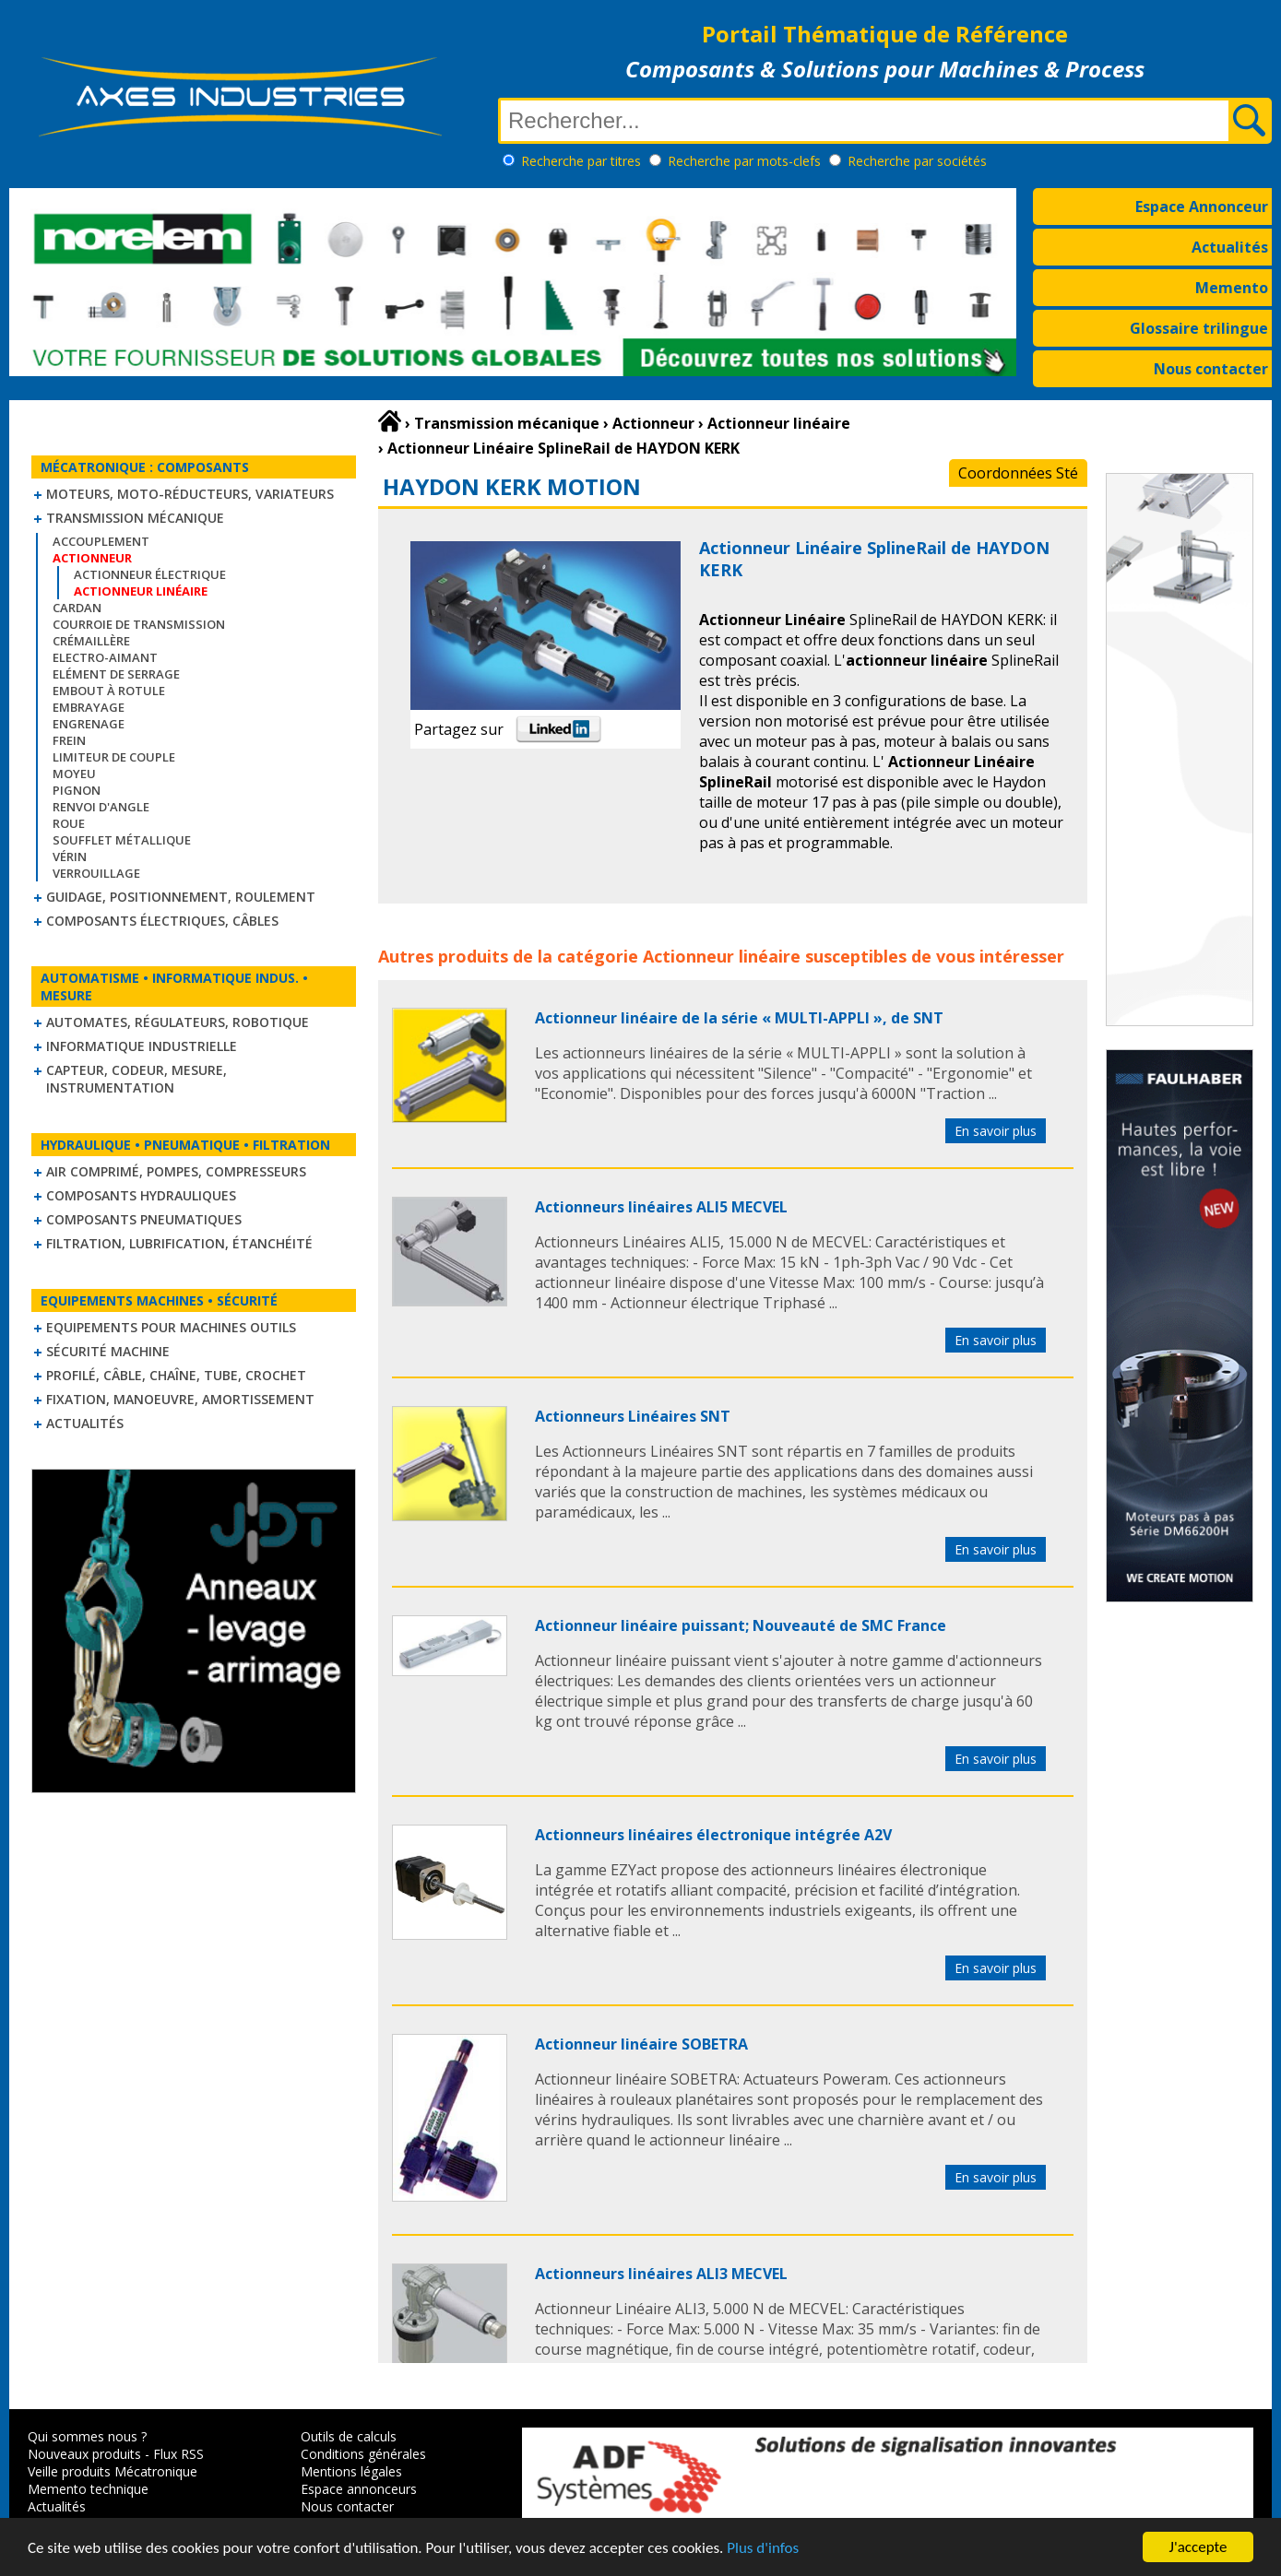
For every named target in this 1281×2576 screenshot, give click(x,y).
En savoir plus (996, 1131)
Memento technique (88, 2489)
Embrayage (89, 707)
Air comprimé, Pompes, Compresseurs (176, 1171)
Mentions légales (351, 2471)
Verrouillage (96, 873)
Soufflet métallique (122, 840)
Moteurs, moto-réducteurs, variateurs (190, 493)
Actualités (1230, 247)
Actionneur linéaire (722, 956)
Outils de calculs (349, 2436)
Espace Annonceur (1201, 206)
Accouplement (101, 541)
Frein (69, 740)
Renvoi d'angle (101, 806)
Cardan (77, 607)
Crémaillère (91, 640)
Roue (69, 823)
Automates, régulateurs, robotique (177, 1022)
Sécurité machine (108, 1351)
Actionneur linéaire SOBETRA (641, 2044)
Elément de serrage (116, 674)
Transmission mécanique (135, 517)
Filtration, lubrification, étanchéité (179, 1243)
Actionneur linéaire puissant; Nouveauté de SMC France (740, 1625)
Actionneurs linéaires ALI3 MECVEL (661, 2273)
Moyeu (74, 773)
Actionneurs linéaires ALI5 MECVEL (661, 1207)
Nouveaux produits (84, 2454)
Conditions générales (363, 2454)
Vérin (70, 856)
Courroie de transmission (139, 624)
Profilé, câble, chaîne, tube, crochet (176, 1375)
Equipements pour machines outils (171, 1327)
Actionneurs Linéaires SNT (632, 1416)
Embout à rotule (109, 690)
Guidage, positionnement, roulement (180, 896)
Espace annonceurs (359, 2489)
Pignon (77, 790)
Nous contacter (1211, 369)
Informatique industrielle (141, 1046)
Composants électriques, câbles (162, 920)
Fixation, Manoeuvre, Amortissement (180, 1399)
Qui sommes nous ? (87, 2436)
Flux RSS (178, 2454)
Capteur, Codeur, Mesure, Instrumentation (136, 1078)
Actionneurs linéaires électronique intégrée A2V (713, 1835)
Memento (1231, 288)
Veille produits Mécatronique (112, 2471)
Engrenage (89, 723)
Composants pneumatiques (144, 1219)
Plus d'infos (763, 2549)
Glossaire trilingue (1199, 328)
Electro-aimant (105, 657)
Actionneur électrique (150, 574)
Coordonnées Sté (1018, 473)
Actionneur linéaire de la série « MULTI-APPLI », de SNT (739, 1018)
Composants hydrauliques (141, 1195)
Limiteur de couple (114, 757)
